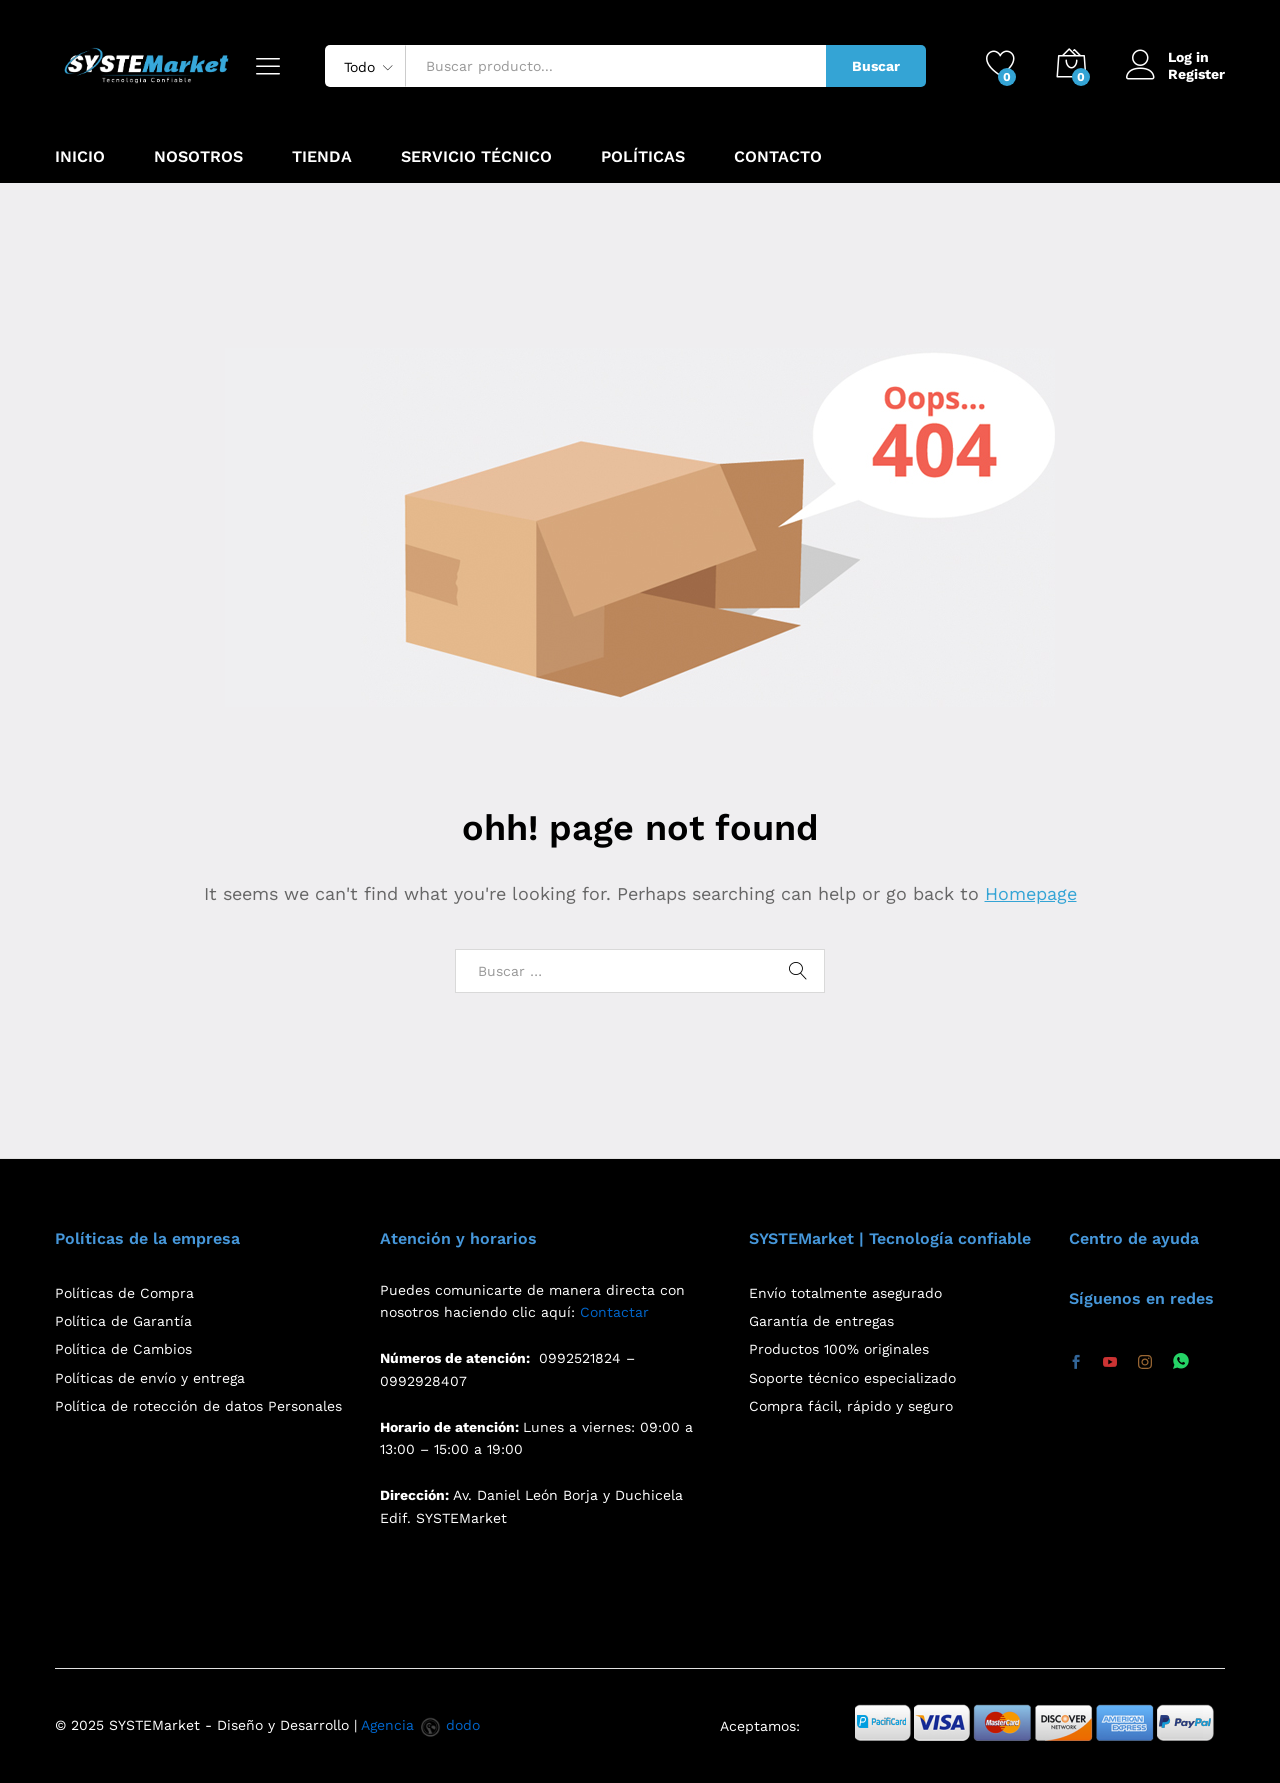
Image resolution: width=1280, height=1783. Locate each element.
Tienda (322, 157)
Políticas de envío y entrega (150, 1378)
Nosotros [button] (198, 157)
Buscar (876, 66)
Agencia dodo (420, 1725)
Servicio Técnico (476, 157)
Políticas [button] (643, 157)
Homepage (1031, 893)
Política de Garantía (123, 1321)
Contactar (614, 1312)
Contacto (778, 157)
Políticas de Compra (124, 1293)
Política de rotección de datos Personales (198, 1406)
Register (1196, 74)
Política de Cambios (123, 1349)
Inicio (80, 157)
